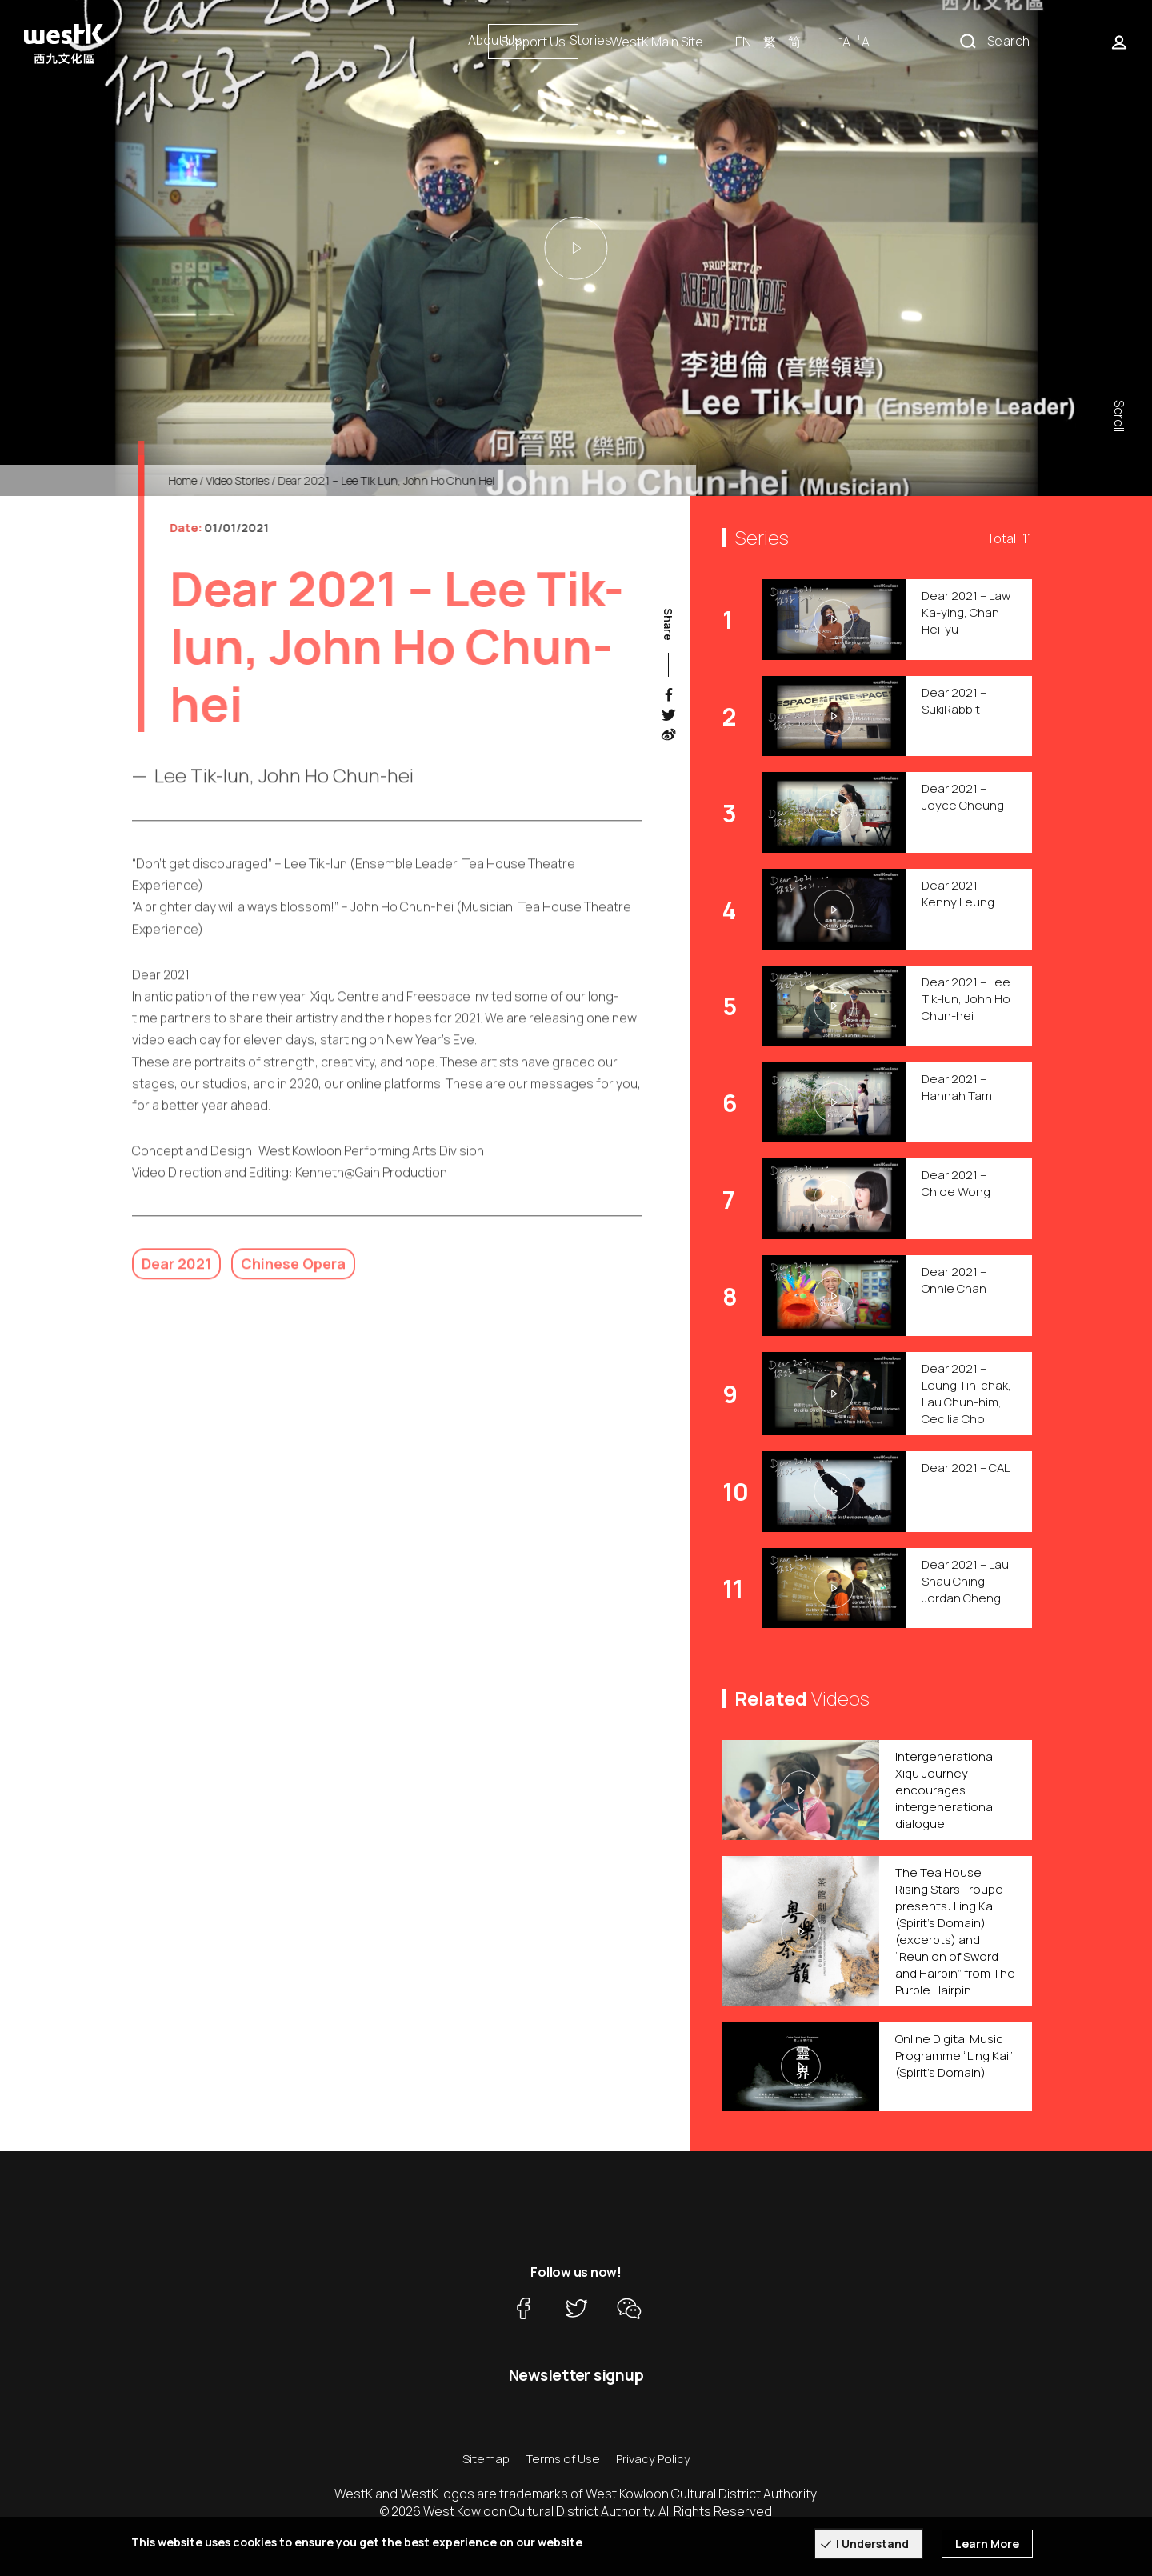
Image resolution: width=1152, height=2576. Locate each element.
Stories (591, 40)
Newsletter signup (576, 2375)
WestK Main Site (821, 41)
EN (908, 41)
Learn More (987, 2543)
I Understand (872, 2543)
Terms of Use (563, 2458)
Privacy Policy (653, 2458)
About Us (495, 40)
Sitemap (486, 2458)
